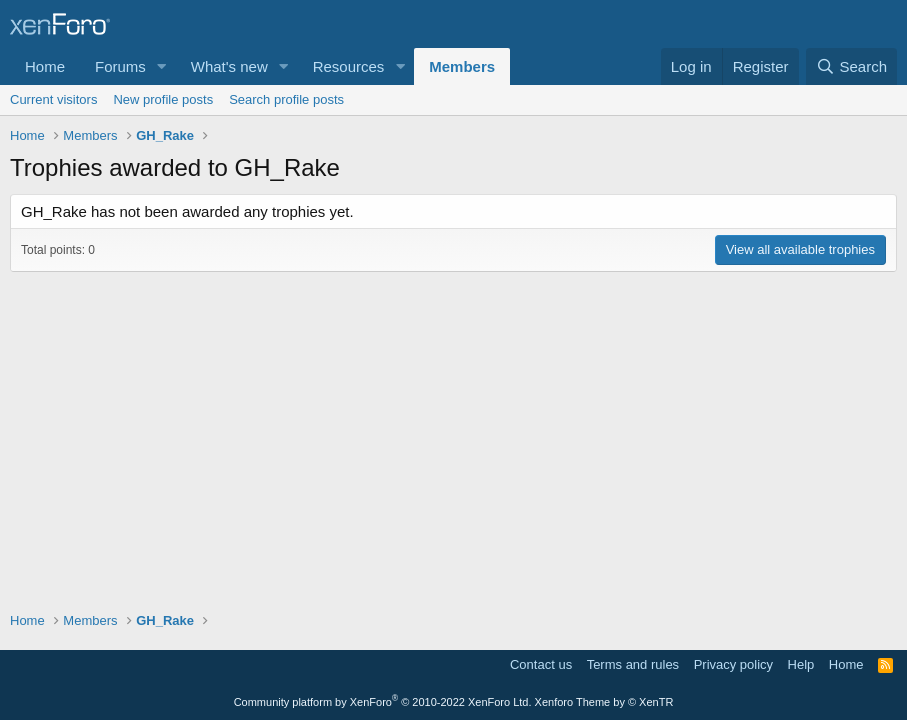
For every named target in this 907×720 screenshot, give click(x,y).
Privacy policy (733, 664)
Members (462, 66)
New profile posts (163, 99)
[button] (162, 66)
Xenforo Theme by (604, 702)
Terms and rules (633, 664)
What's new (229, 66)
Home (45, 66)
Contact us (541, 664)
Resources (349, 66)
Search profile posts (286, 99)
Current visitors (53, 99)
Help (801, 664)
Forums (120, 66)
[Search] (851, 66)
